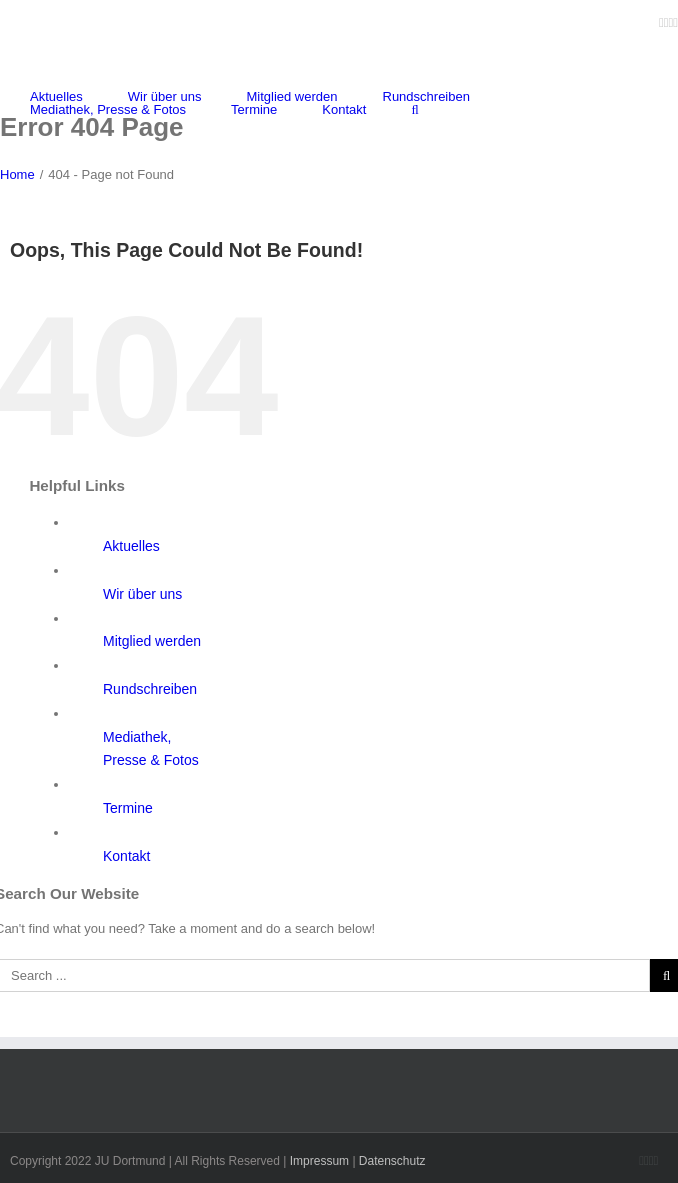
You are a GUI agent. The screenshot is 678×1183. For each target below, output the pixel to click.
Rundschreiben (150, 689)
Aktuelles (131, 546)
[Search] (414, 109)
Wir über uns (142, 594)
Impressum (319, 1161)
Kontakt (126, 856)
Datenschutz (392, 1161)
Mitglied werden (152, 641)
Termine (128, 808)
